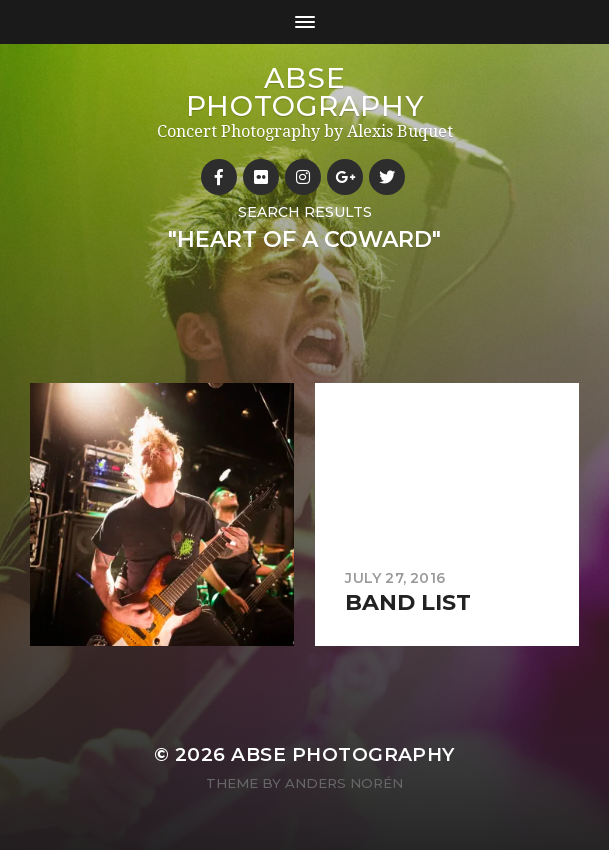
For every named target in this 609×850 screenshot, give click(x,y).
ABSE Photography (305, 92)
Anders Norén (344, 783)
